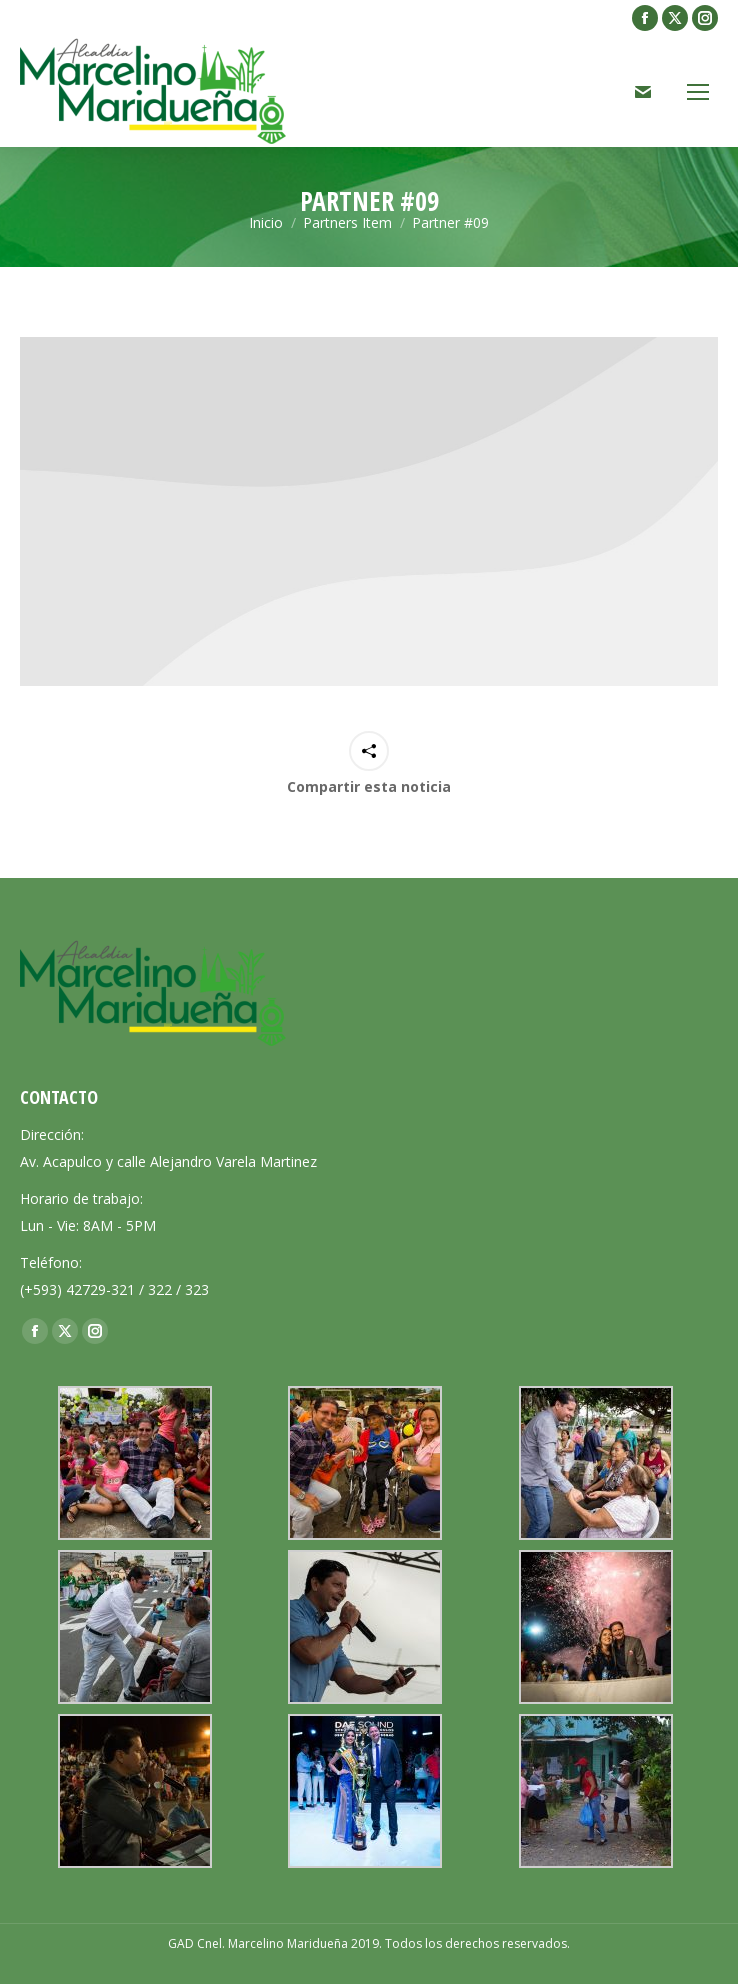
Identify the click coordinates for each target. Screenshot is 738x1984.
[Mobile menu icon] (698, 92)
